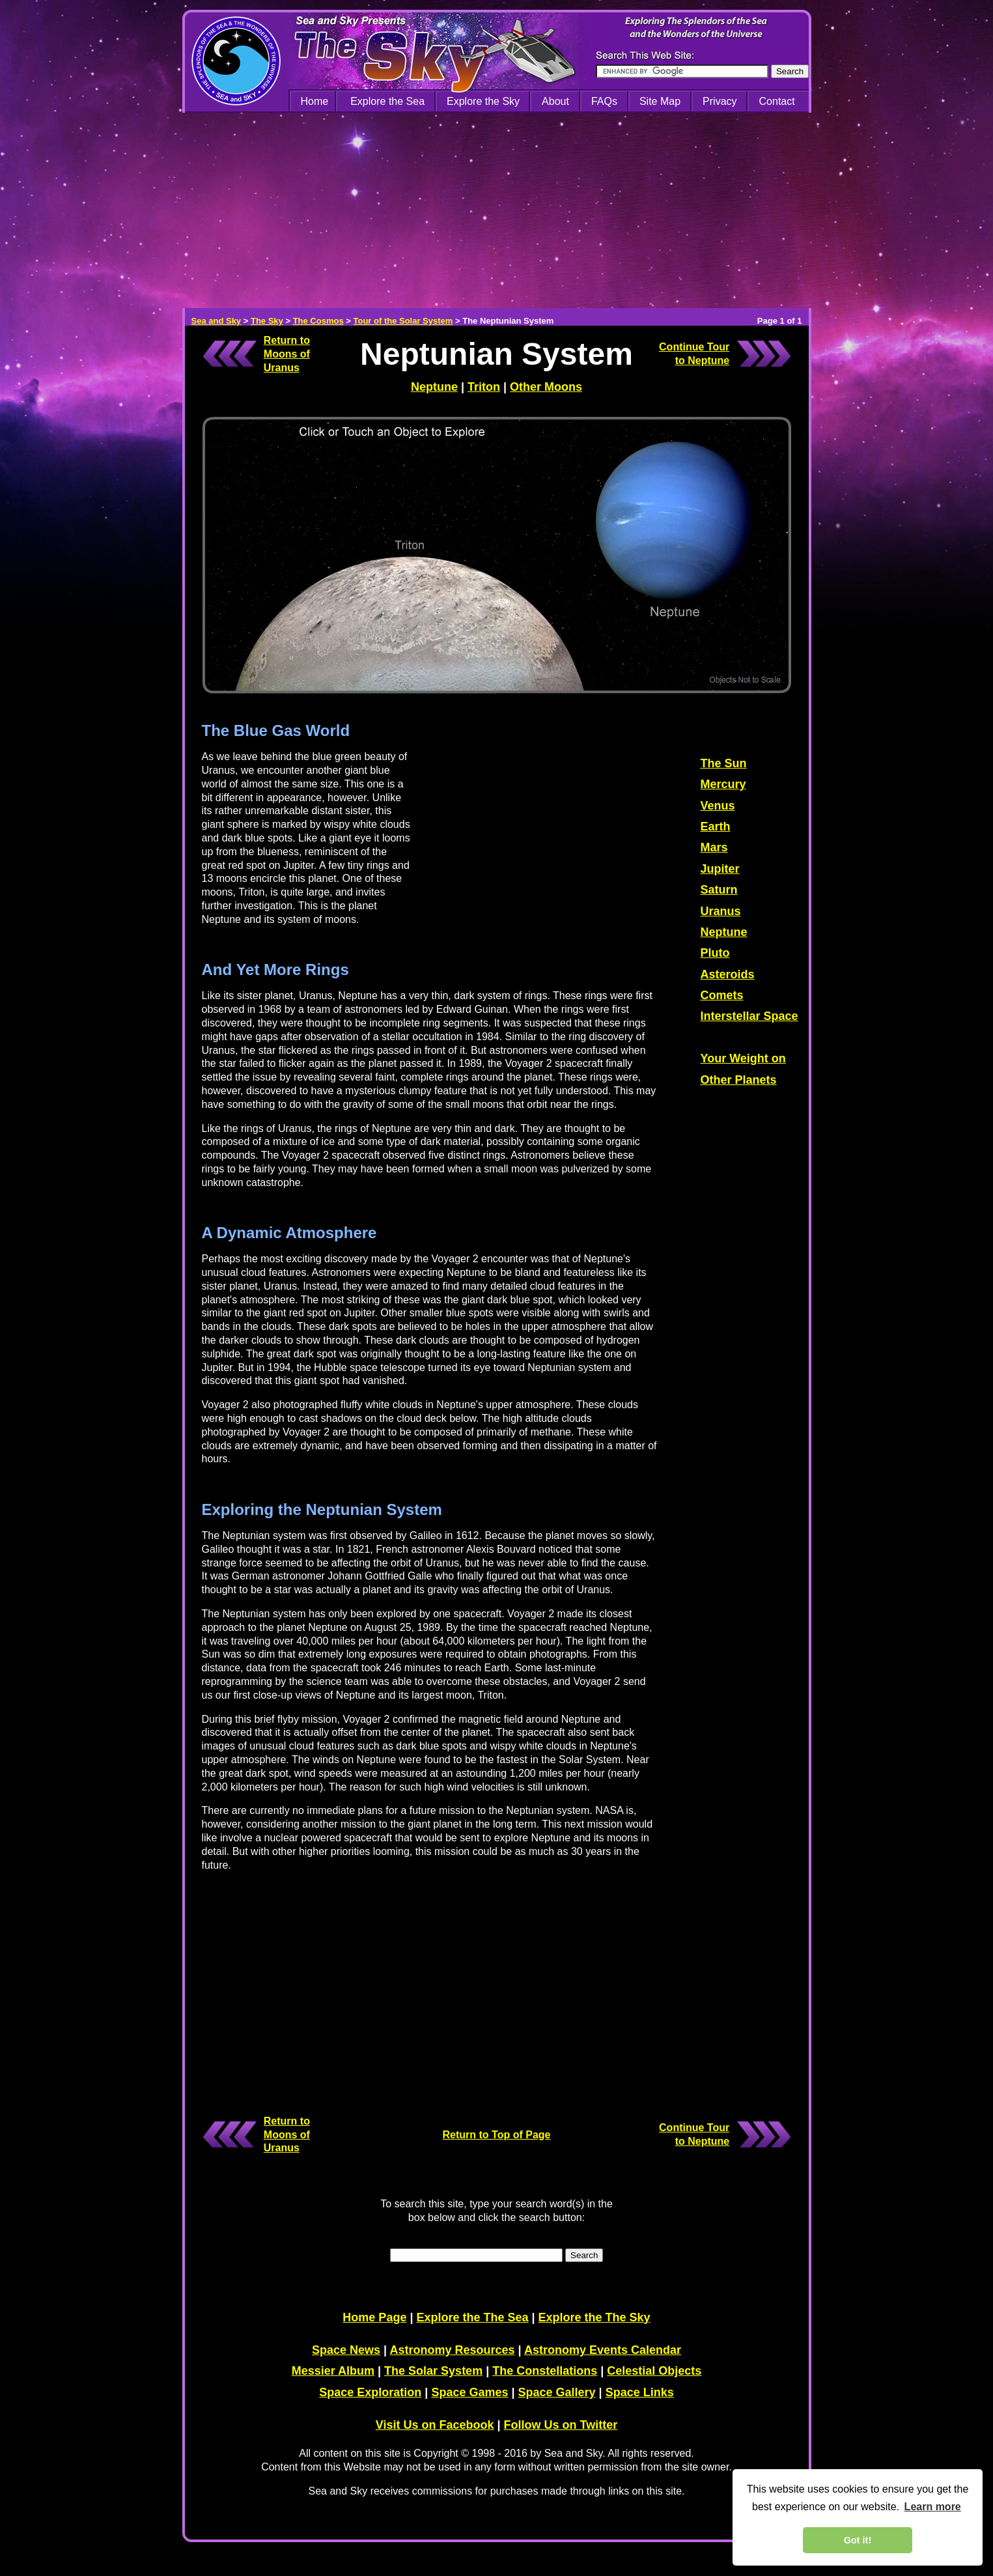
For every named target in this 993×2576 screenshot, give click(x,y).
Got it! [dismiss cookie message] (857, 2540)
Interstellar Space (749, 1016)
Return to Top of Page (497, 2134)
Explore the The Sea (472, 2317)
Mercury (723, 784)
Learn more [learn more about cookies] (932, 2506)
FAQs (604, 101)
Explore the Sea (387, 101)
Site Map (659, 101)
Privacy (719, 101)
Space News (346, 2350)
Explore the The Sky (594, 2317)
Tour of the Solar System (403, 321)
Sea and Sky (216, 321)
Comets (722, 995)
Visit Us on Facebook (435, 2424)
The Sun (724, 763)
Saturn (719, 889)
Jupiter (720, 868)
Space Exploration (370, 2392)
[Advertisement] (496, 210)
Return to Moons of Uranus (287, 354)
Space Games (469, 2392)
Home (315, 101)
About (555, 101)
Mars (714, 847)
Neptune (434, 386)
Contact (777, 101)
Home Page (374, 2317)
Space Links (640, 2392)
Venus (718, 805)
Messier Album (333, 2370)
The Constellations (544, 2370)
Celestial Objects (654, 2370)
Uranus (721, 911)
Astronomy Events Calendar (602, 2350)
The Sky (267, 321)
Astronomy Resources (451, 2350)
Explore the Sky (483, 101)
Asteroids (728, 974)
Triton (484, 386)
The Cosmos (318, 321)
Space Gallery (557, 2392)
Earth (716, 826)
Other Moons (546, 386)
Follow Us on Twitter (561, 2424)
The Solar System (433, 2370)
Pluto (715, 952)
